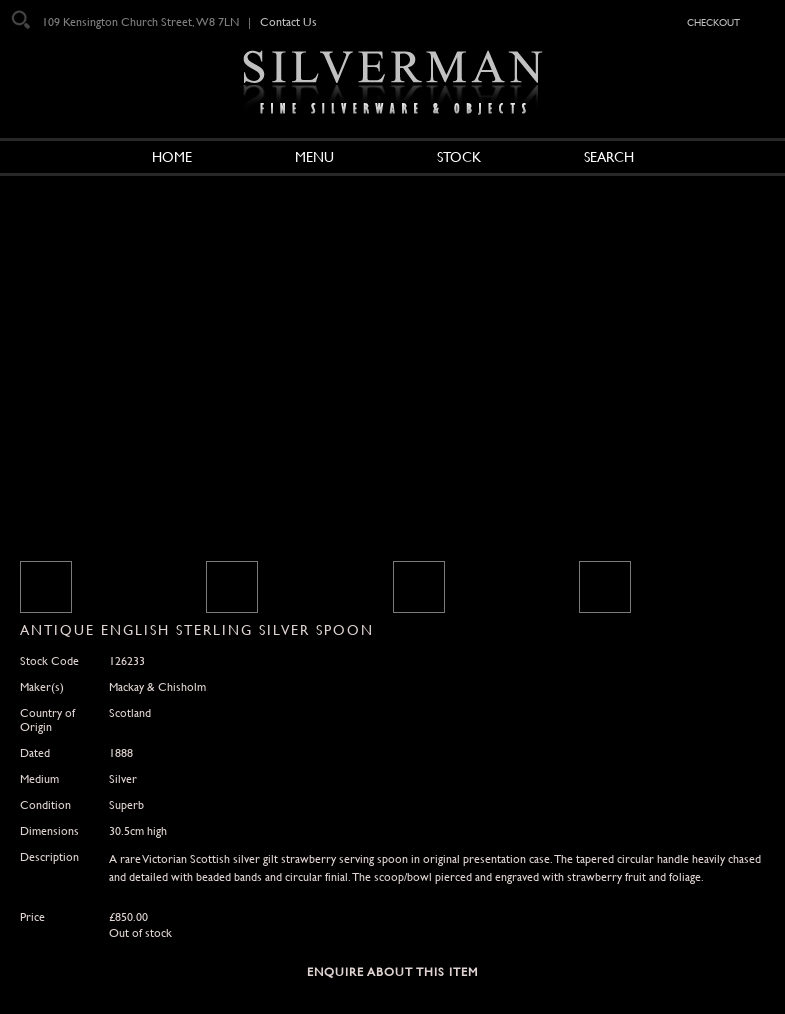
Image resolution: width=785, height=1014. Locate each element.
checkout (713, 21)
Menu (314, 157)
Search (609, 157)
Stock (459, 157)
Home (172, 157)
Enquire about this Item (392, 972)
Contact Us (288, 22)
